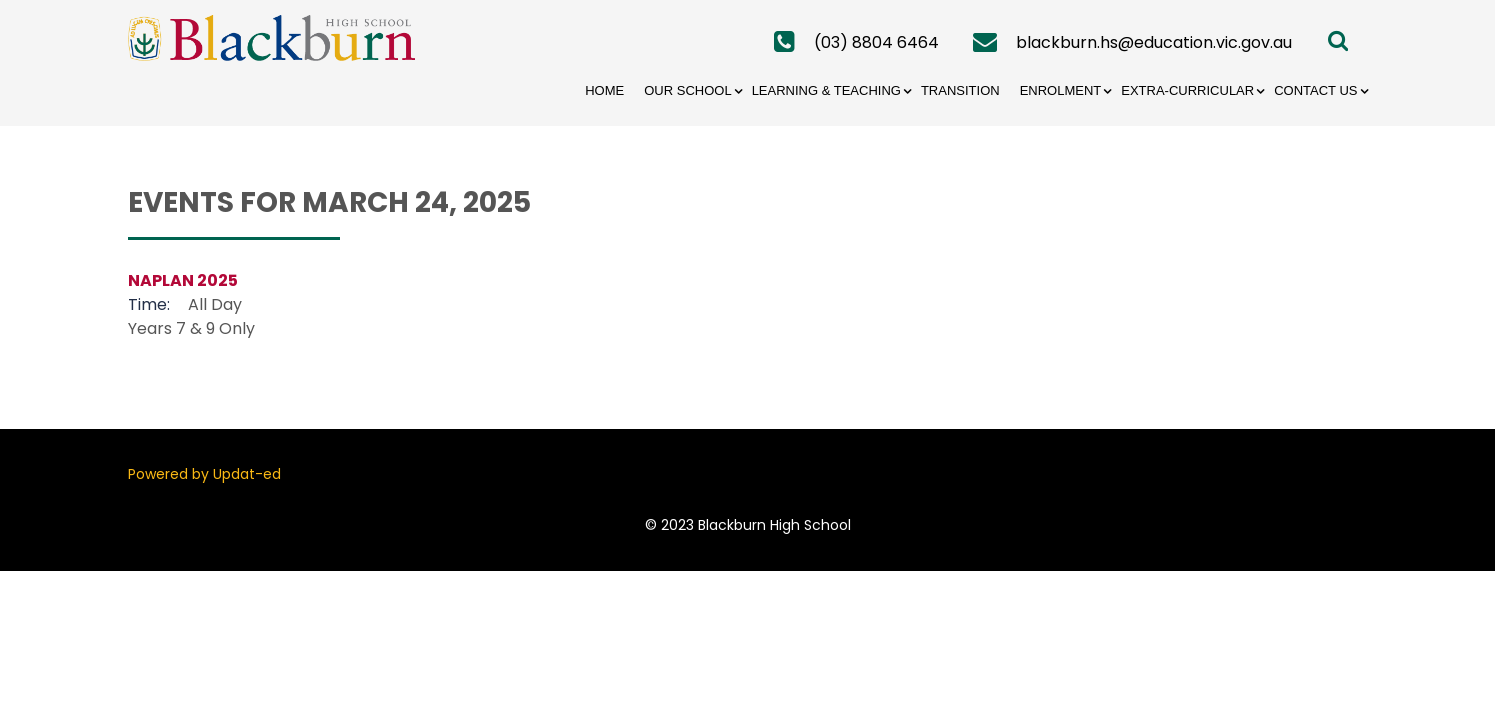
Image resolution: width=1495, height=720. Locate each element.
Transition (960, 90)
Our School (687, 90)
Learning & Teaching (826, 90)
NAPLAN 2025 (183, 280)
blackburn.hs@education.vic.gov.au (1154, 42)
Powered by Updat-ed (204, 474)
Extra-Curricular (1187, 90)
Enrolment (1061, 90)
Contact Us (1315, 90)
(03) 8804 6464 (876, 42)
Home (604, 90)
